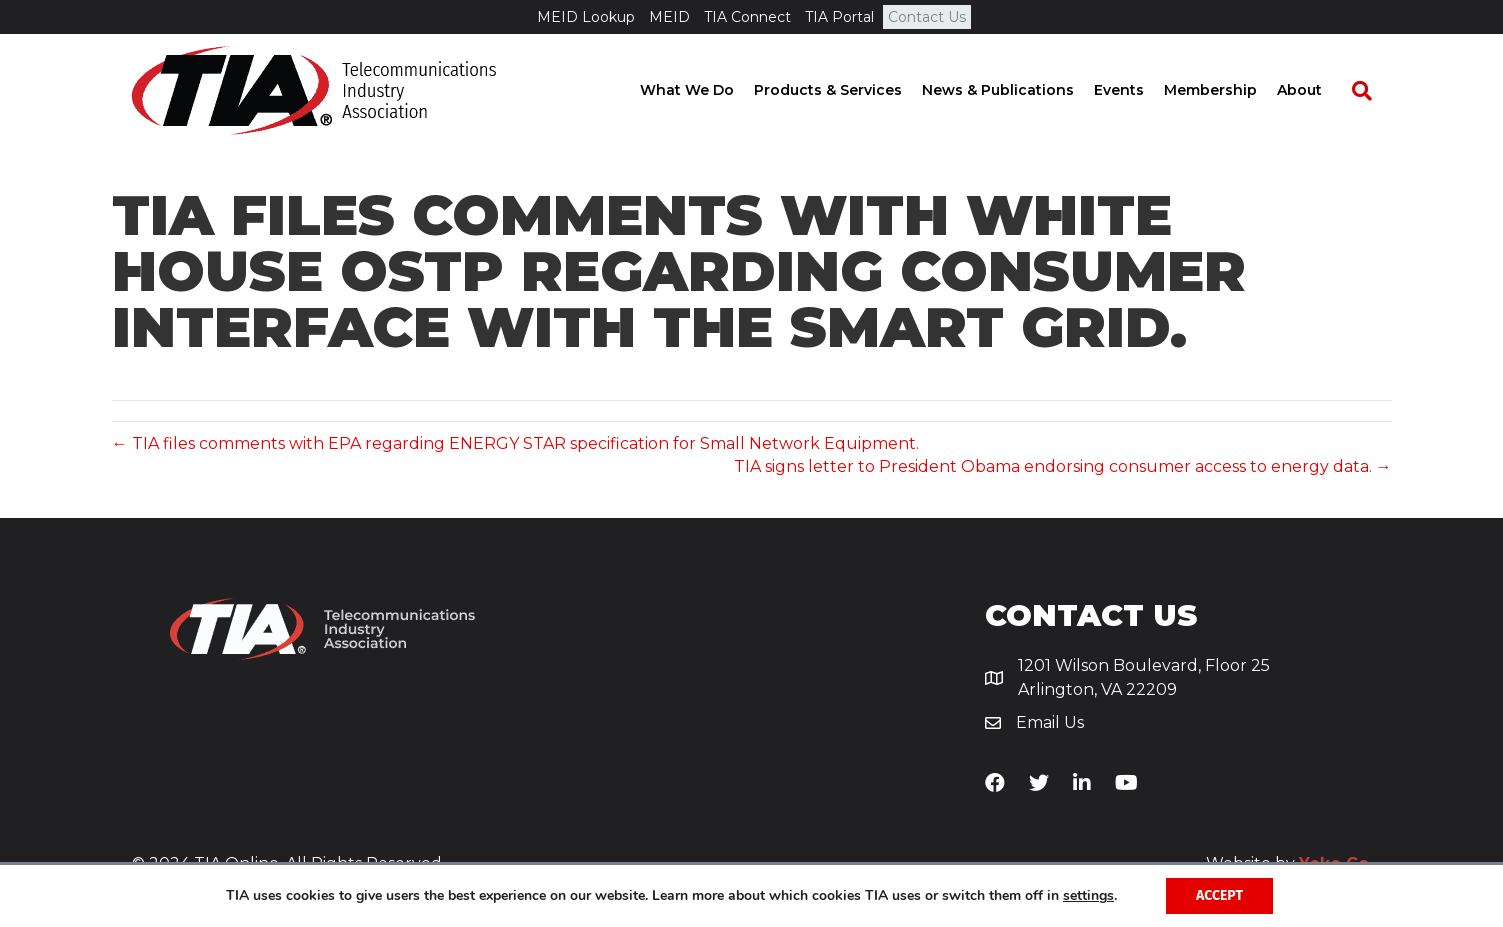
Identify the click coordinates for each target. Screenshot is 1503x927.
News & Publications (1017, 90)
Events (1138, 90)
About (1318, 90)
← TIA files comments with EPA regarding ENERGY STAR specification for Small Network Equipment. (515, 443)
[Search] (1371, 91)
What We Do (706, 90)
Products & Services (847, 90)
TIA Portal (839, 17)
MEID (669, 17)
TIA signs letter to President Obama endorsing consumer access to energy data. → (1063, 466)
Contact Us (927, 17)
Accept (1219, 895)
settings (1088, 896)
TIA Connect (747, 17)
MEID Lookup (586, 17)
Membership (1229, 90)
